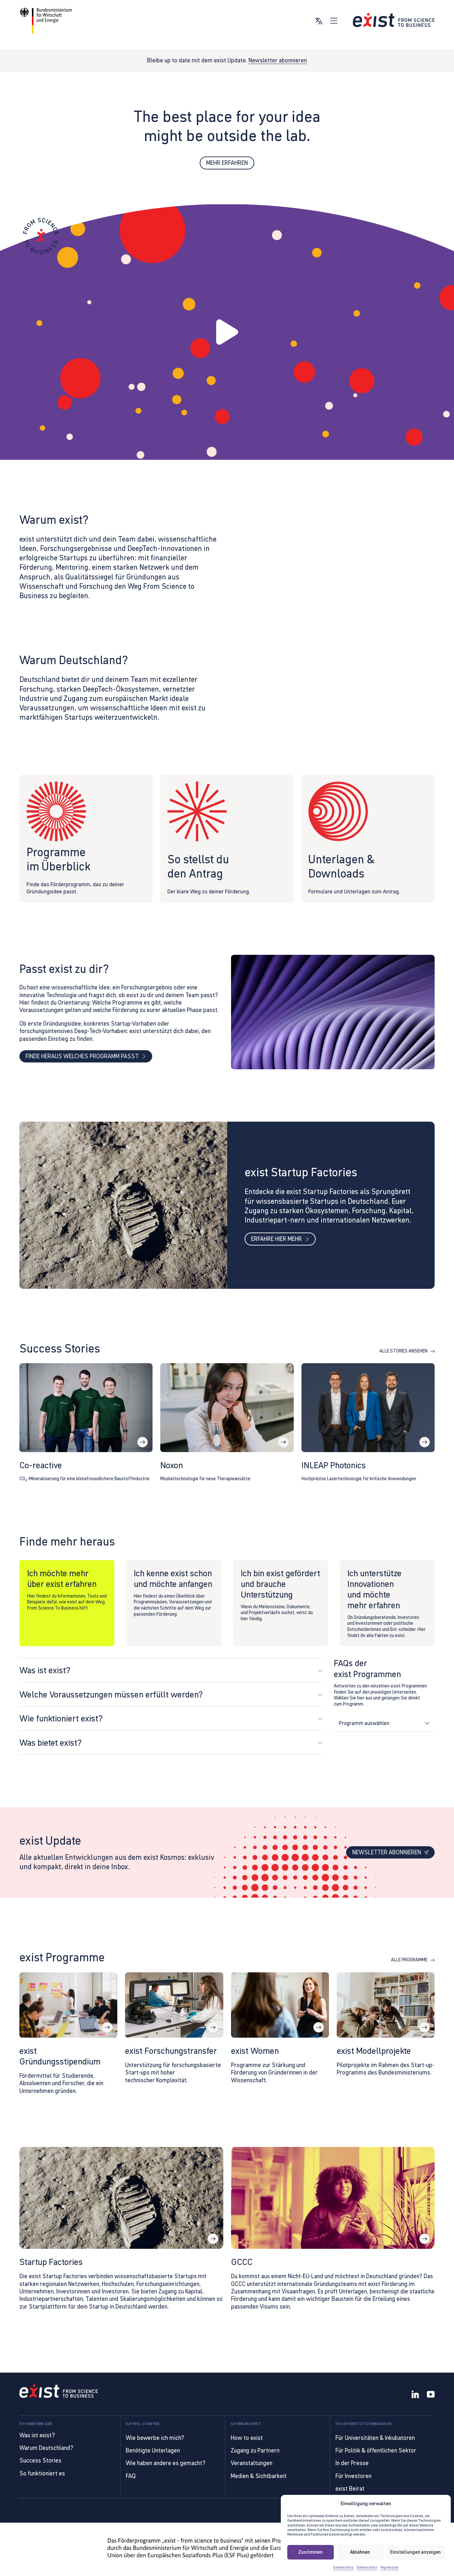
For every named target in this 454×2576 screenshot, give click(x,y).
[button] (226, 332)
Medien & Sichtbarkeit (259, 2476)
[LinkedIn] (415, 2395)
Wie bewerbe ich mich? (155, 2437)
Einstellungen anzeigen (415, 2552)
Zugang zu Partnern (255, 2450)
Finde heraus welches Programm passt (86, 1058)
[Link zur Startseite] (394, 20)
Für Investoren (353, 2476)
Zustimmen (310, 2552)
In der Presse (352, 2463)
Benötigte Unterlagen (153, 2450)
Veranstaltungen (251, 2463)
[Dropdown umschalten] (426, 1725)
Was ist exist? (37, 2435)
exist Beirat (349, 2488)
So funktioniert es (42, 2473)
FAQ (131, 2476)
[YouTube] (431, 2395)
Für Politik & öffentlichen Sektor (375, 2450)
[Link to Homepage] (58, 2392)
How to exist (247, 2437)
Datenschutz (343, 2567)
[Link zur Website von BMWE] (45, 21)
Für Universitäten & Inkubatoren (375, 2437)
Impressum (389, 2567)
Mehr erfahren (227, 163)
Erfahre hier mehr (280, 1241)
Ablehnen (360, 2552)
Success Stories (40, 2460)
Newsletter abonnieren (277, 60)
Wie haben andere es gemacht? (166, 2463)
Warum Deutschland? (46, 2448)
